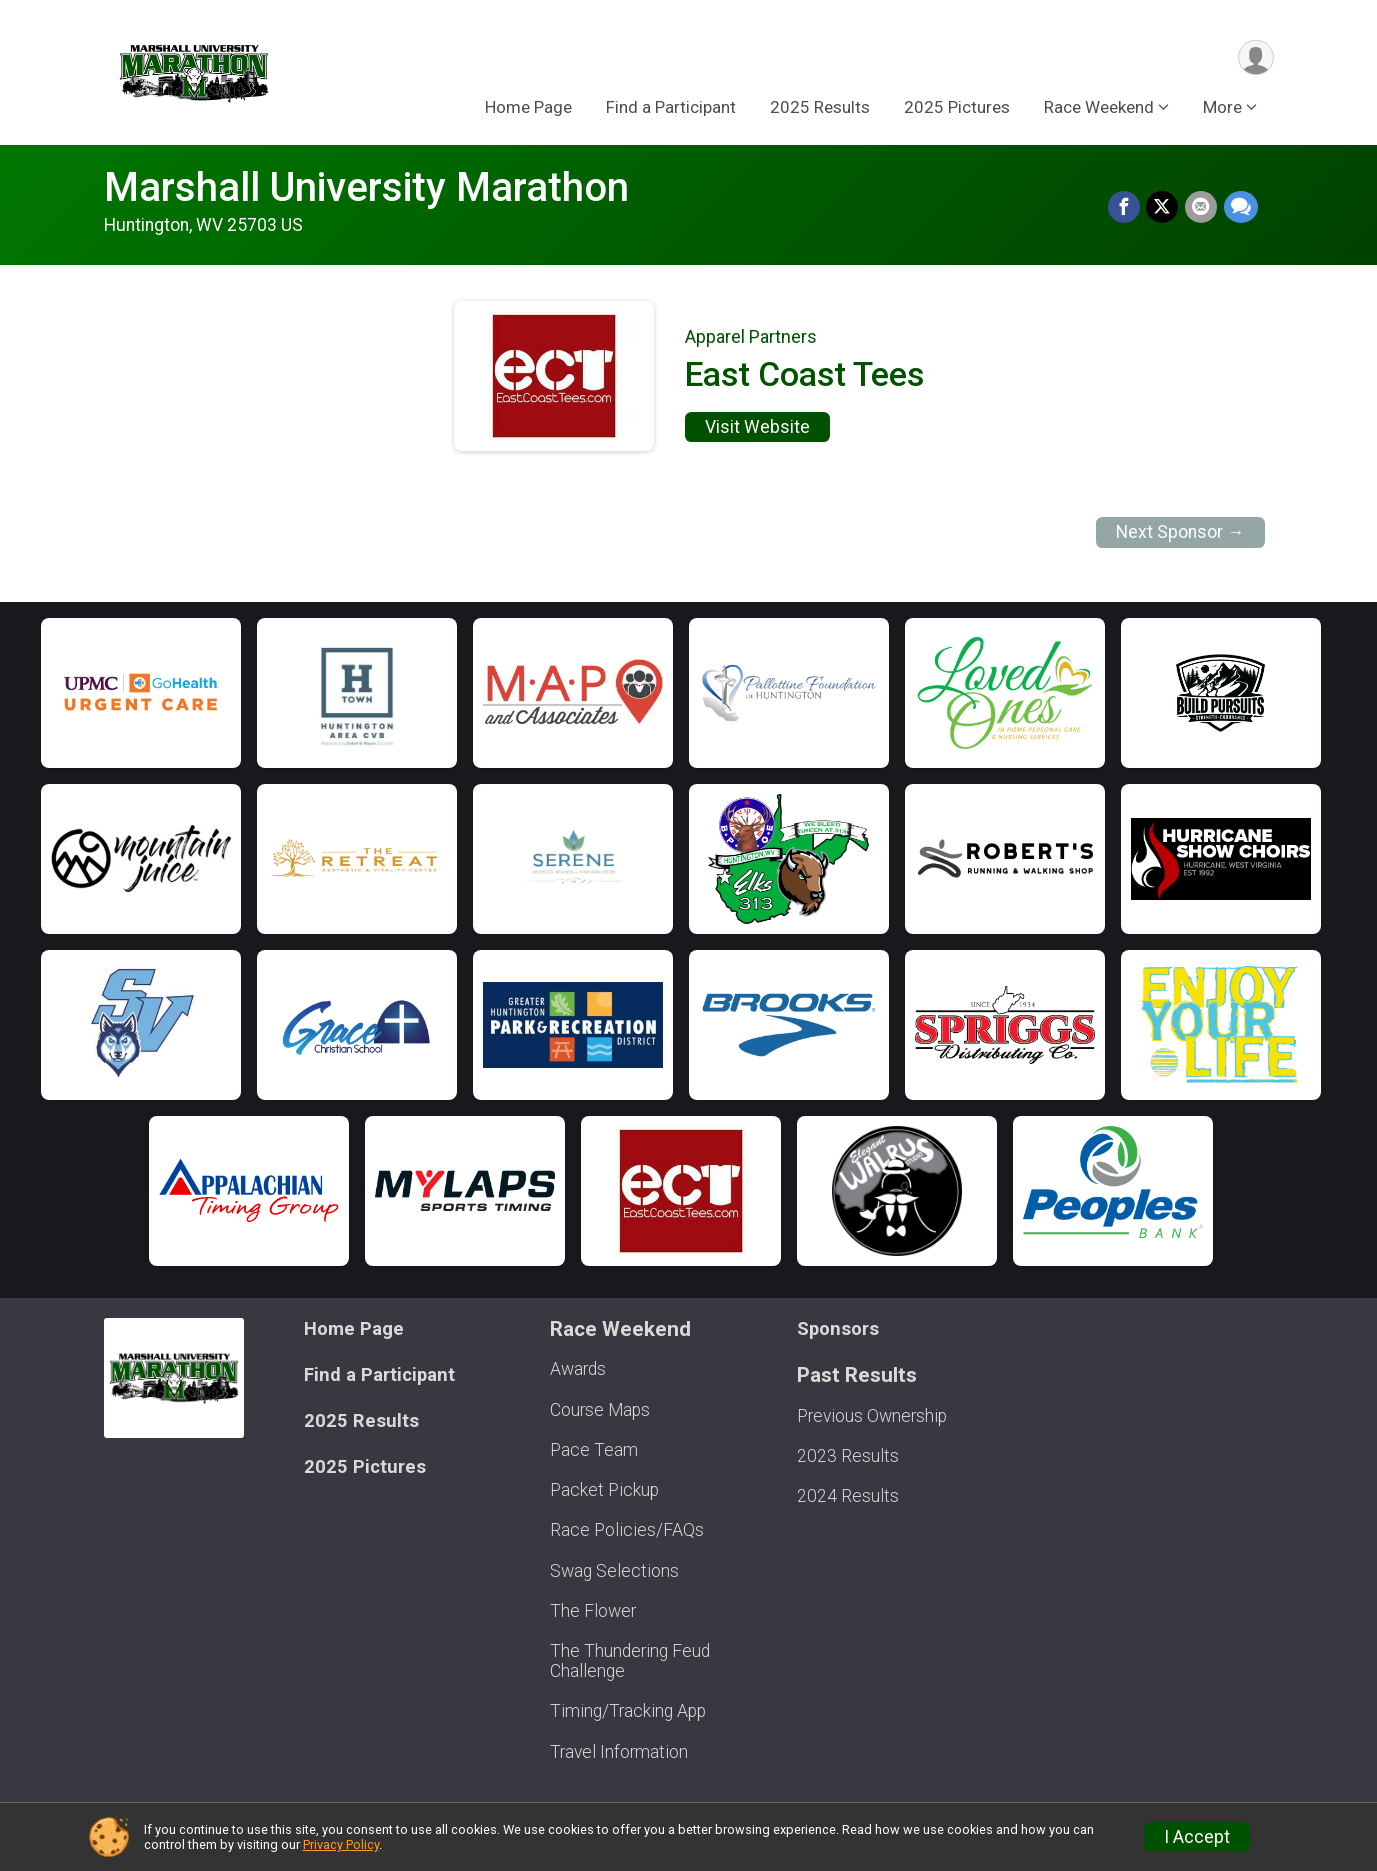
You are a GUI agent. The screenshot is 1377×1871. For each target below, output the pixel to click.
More (1222, 109)
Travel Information (619, 1752)
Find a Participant (671, 109)
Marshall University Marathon (366, 187)
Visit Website (757, 427)
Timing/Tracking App (628, 1711)
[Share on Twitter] (1164, 208)
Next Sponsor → (1180, 532)
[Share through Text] (1241, 208)
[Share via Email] (1202, 208)
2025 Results (820, 109)
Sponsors (838, 1328)
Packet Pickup (604, 1490)
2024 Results (848, 1496)
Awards (578, 1369)
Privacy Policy (341, 1844)
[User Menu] (1255, 58)
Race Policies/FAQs (627, 1530)
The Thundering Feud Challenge (630, 1661)
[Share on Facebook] (1126, 208)
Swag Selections (614, 1571)
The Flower (593, 1611)
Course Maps (600, 1410)
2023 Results (848, 1456)
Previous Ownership (872, 1416)
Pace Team (594, 1450)
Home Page (528, 109)
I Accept (1197, 1837)
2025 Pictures (957, 109)
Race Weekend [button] (1099, 109)
